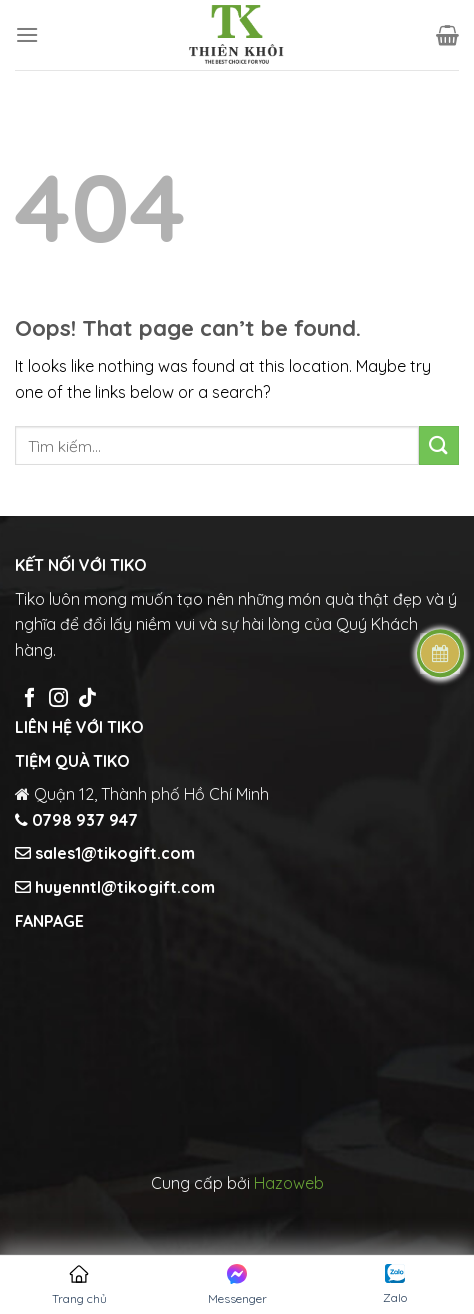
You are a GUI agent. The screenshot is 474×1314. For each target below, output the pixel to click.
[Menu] (27, 34)
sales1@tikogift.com (113, 853)
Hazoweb (289, 1183)
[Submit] (439, 445)
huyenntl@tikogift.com (123, 887)
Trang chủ (79, 1285)
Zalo (395, 1284)
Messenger (237, 1285)
